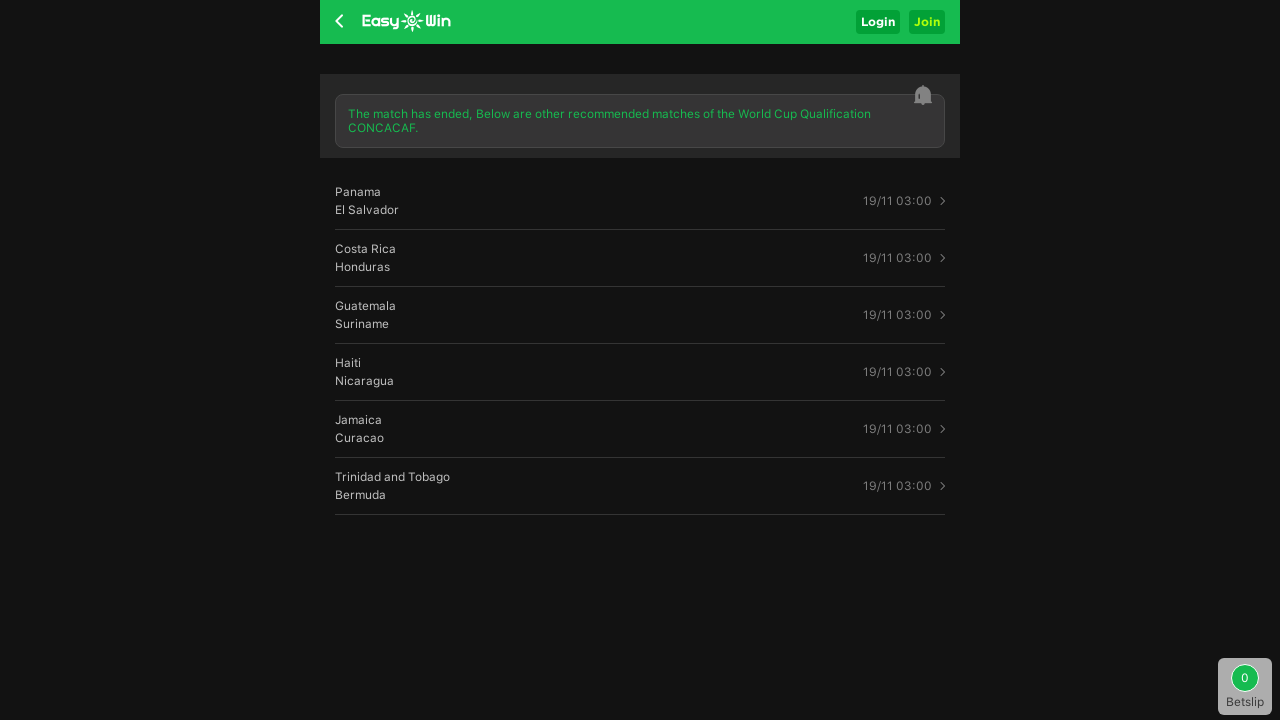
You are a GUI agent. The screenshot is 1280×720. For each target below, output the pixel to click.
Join (927, 21)
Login (878, 21)
